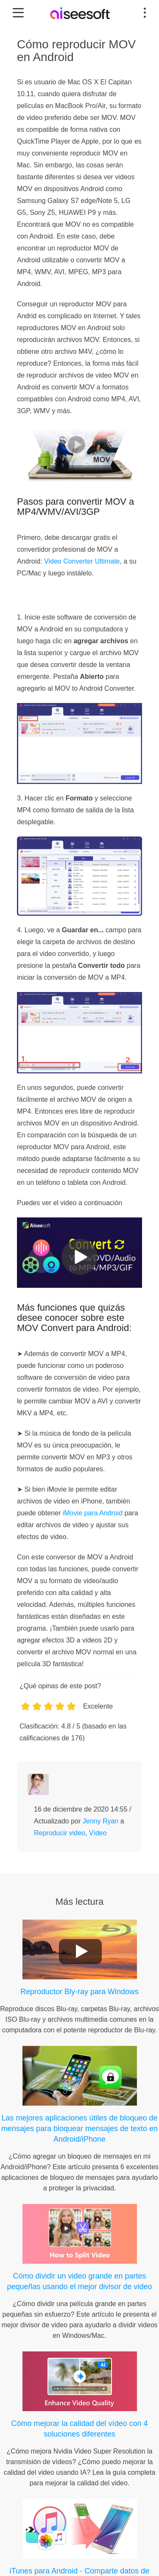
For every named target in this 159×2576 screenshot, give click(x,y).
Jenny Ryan (101, 1821)
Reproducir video (59, 1833)
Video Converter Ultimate (82, 561)
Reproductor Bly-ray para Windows (79, 1991)
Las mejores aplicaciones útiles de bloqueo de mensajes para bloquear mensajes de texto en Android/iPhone (79, 2128)
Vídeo (98, 1833)
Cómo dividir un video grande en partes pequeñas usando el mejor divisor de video (79, 2281)
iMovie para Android (93, 1513)
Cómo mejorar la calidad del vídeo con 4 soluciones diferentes (79, 2428)
